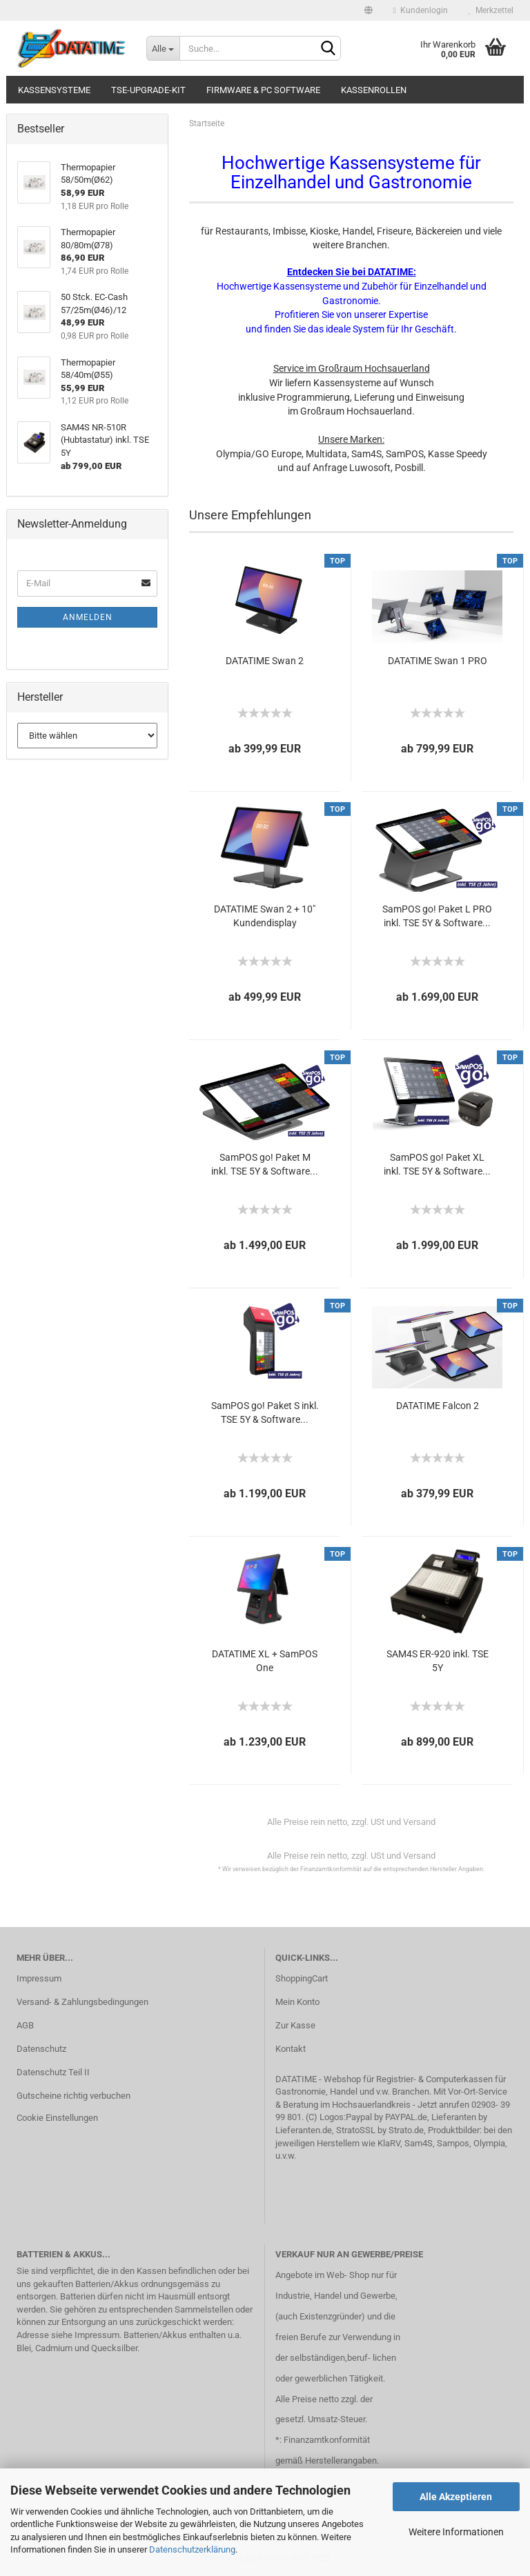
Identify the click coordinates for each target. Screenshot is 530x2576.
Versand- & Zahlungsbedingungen (82, 2002)
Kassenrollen (373, 90)
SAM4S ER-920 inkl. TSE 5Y (437, 1660)
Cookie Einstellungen (57, 2118)
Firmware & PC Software (263, 90)
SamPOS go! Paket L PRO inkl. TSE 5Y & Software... (437, 915)
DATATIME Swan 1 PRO (437, 660)
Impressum (39, 1978)
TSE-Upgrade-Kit (148, 90)
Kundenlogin (420, 10)
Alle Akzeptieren (456, 2496)
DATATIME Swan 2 (265, 660)
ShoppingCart (301, 1978)
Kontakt (290, 2049)
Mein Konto (297, 2002)
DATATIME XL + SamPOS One (264, 1660)
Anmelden (87, 617)
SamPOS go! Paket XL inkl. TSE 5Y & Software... (437, 1164)
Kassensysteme (54, 90)
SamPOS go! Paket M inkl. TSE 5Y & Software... (264, 1164)
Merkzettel (491, 10)
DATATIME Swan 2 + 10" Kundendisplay (264, 915)
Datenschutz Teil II (53, 2072)
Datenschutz (41, 2049)
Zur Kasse (295, 2025)
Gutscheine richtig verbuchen (73, 2095)
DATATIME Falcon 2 (437, 1405)
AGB (25, 2025)
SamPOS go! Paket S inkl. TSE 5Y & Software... (265, 1412)
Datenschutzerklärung (192, 2549)
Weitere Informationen (456, 2531)
